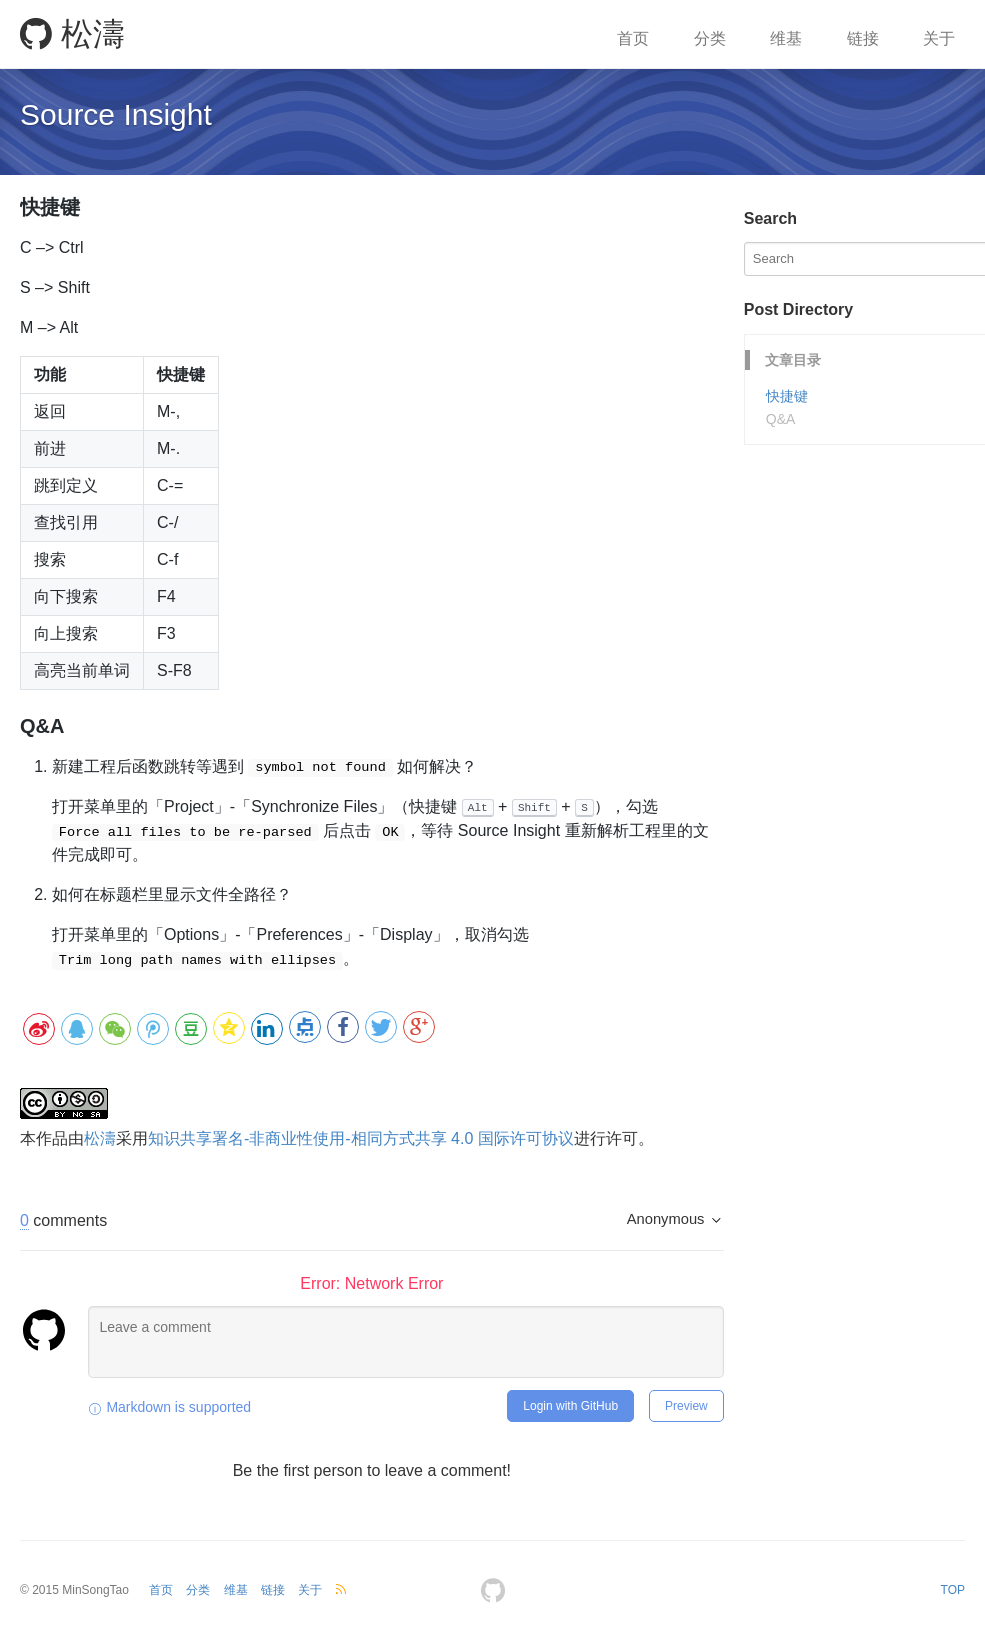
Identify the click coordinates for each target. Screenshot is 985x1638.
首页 (633, 38)
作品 (52, 1137)
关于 (939, 38)
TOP (953, 1589)
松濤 (72, 34)
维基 (786, 38)
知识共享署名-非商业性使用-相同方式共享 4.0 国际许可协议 (361, 1137)
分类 (710, 38)
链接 (863, 38)
